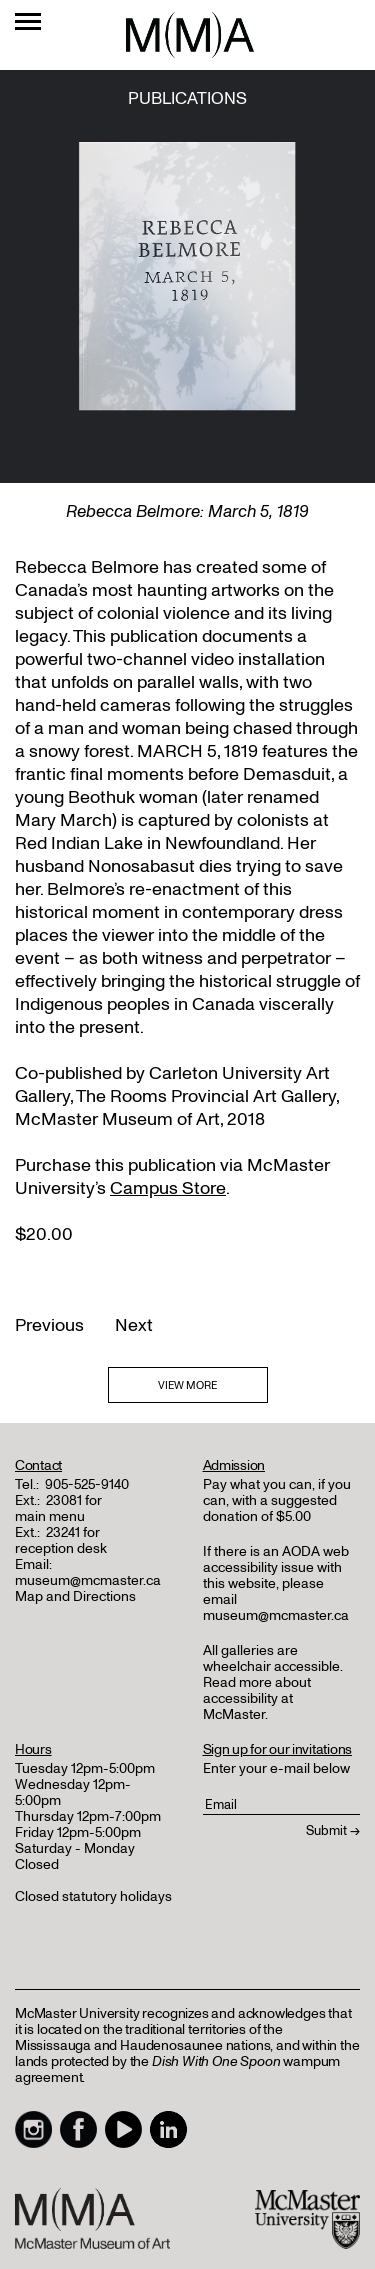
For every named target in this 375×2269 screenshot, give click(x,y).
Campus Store (168, 1188)
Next (134, 1325)
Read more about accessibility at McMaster (257, 1698)
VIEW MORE (187, 1385)
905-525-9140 (87, 1484)
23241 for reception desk (61, 1540)
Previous (49, 1325)
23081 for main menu (58, 1508)
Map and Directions (75, 1596)
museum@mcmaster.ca (88, 1580)
